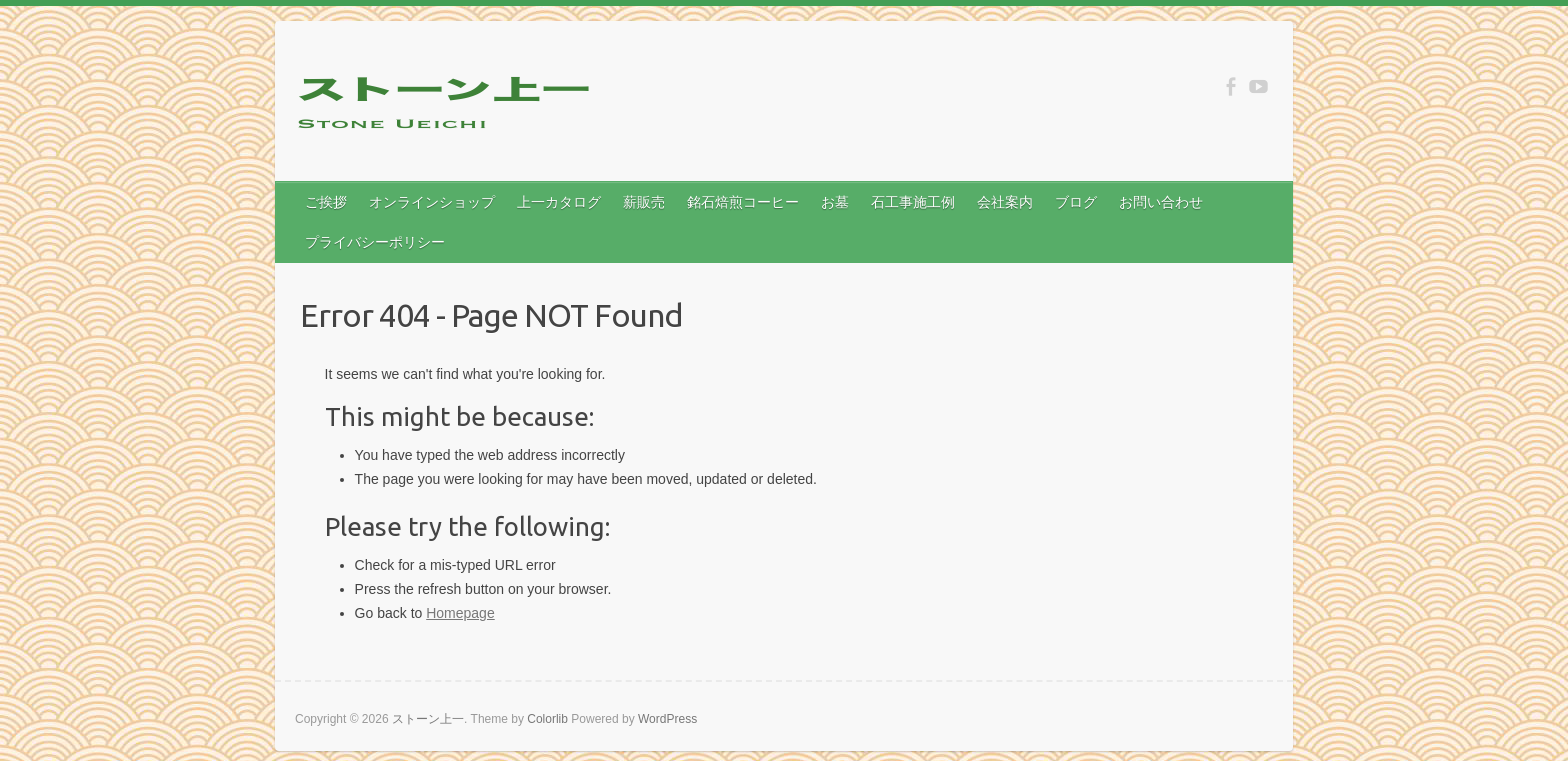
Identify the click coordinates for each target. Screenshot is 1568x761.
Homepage (460, 613)
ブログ (1076, 202)
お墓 (835, 202)
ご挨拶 (326, 202)
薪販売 (644, 202)
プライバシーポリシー (375, 242)
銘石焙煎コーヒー (743, 202)
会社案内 (1005, 202)
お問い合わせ (1161, 202)
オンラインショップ (432, 202)
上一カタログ (559, 202)
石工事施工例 (913, 202)
